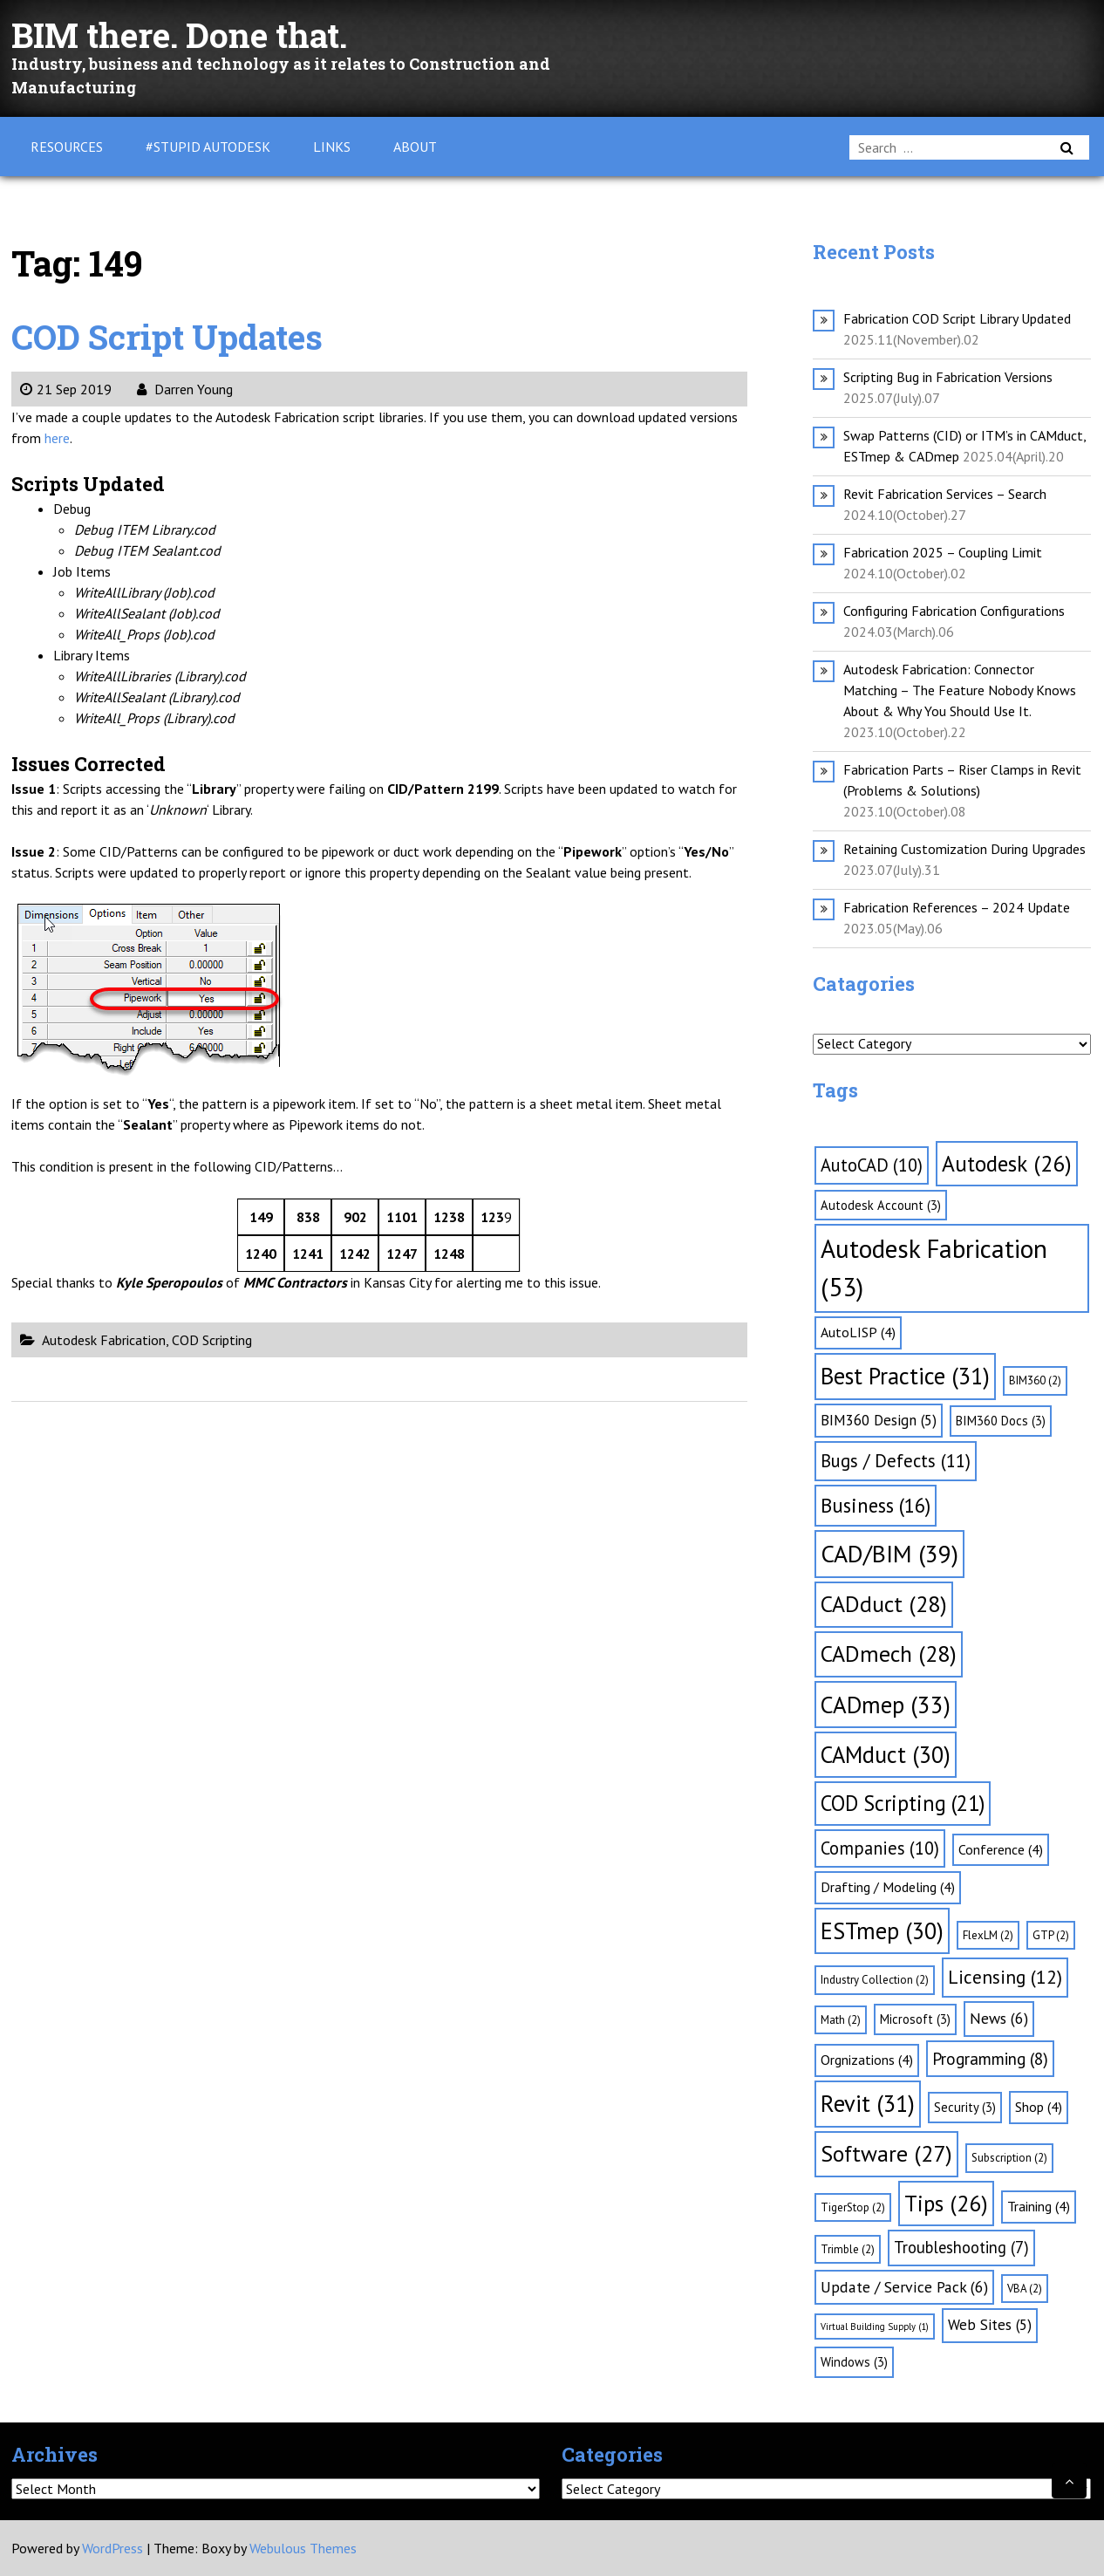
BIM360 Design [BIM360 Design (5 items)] (879, 1420)
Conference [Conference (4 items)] (1000, 1849)
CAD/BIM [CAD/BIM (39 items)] (889, 1553)
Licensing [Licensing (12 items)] (1005, 1976)
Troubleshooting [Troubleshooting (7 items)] (961, 2247)
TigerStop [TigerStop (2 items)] (853, 2207)
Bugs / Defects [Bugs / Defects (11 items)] (896, 1460)
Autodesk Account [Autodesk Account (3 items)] (881, 1205)
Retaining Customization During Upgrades (964, 849)
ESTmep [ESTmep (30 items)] (882, 1930)
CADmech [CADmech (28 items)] (889, 1653)
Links (332, 146)
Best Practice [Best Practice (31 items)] (905, 1375)
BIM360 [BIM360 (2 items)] (1035, 1380)
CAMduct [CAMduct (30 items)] (886, 1754)
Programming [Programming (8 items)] (990, 2058)
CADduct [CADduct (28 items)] (884, 1603)
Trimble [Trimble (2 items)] (848, 2249)
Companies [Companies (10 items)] (880, 1848)
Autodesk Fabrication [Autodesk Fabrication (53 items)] (934, 1267)
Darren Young (185, 389)
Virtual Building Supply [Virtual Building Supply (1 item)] (875, 2326)
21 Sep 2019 (66, 389)
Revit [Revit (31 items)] (868, 2103)
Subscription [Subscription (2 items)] (1009, 2157)
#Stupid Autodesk (208, 146)
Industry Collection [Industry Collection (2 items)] (875, 1979)
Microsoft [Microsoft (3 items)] (915, 2019)
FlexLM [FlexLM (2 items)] (988, 1935)
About (415, 146)
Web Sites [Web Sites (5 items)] (990, 2324)
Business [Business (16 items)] (875, 1505)
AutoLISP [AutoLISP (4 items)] (858, 1332)
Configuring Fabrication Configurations (954, 610)
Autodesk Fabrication (104, 1340)
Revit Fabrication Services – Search (944, 493)
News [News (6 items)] (999, 2018)
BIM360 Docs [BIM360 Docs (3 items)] (1001, 1420)
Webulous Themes (303, 2548)
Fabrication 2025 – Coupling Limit (942, 552)
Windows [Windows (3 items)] (854, 2362)
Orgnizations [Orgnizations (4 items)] (867, 2059)
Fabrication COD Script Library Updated (957, 318)
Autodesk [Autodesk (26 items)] (1007, 1163)
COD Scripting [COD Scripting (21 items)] (903, 1803)
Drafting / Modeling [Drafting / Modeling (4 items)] (888, 1887)
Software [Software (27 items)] (886, 2153)
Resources (67, 146)
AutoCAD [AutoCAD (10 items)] (872, 1165)
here (57, 438)
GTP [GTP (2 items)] (1050, 1935)
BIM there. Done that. (186, 34)
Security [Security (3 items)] (965, 2107)
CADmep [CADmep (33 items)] (886, 1704)
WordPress (112, 2548)
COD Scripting (212, 1340)
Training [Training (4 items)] (1038, 2206)
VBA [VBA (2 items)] (1024, 2288)
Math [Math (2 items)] (841, 2019)
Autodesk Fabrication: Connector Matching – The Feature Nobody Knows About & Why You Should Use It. (959, 690)
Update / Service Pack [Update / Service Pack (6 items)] (904, 2287)
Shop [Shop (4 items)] (1038, 2106)
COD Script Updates (172, 336)
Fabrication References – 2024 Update (956, 907)
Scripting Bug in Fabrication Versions (948, 377)
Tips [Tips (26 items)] (946, 2203)
